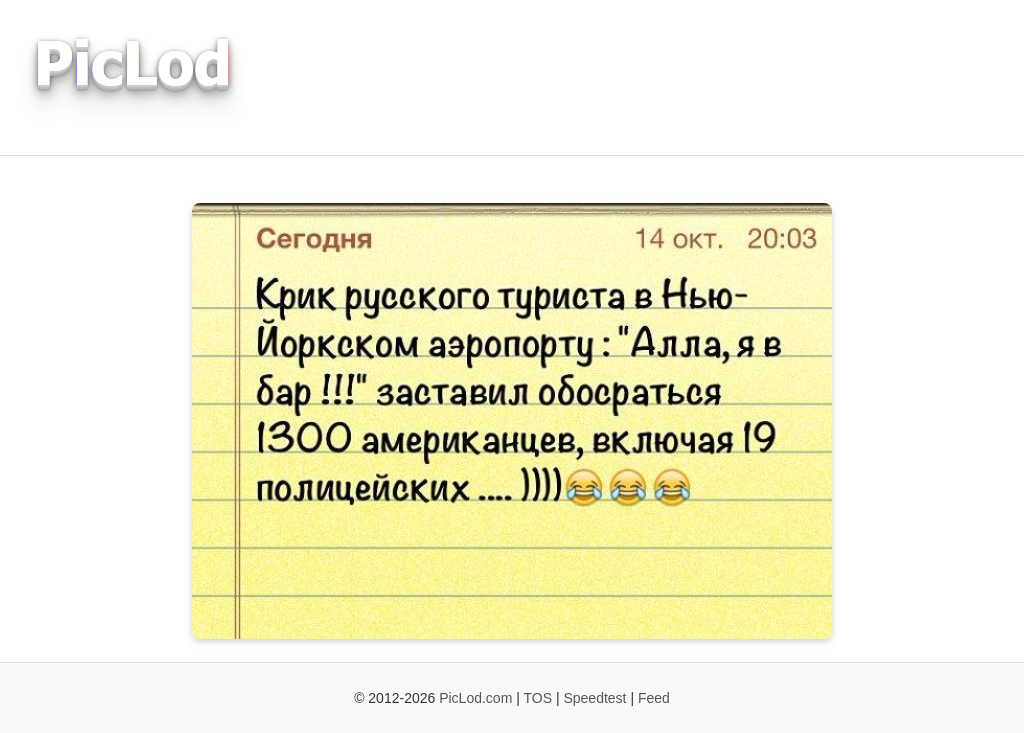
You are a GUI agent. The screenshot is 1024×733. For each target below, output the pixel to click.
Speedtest (594, 698)
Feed (654, 698)
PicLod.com (475, 698)
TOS (538, 698)
